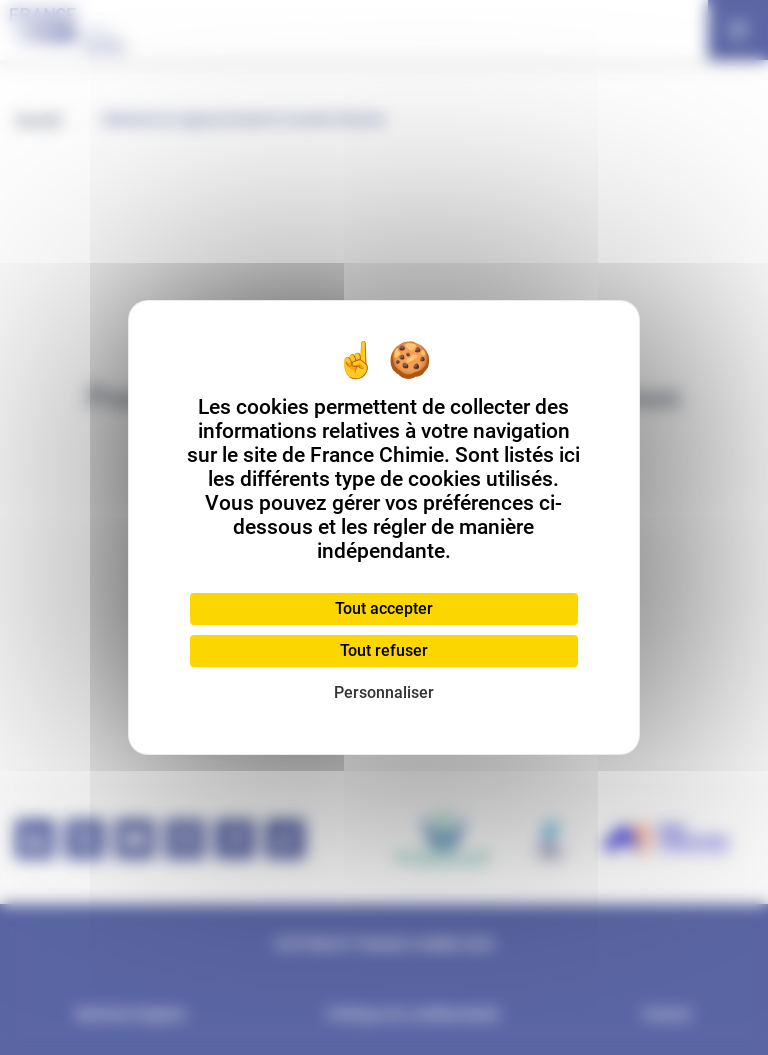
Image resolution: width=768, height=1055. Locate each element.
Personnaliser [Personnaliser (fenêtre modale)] (384, 692)
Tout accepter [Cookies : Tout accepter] (384, 608)
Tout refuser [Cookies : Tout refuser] (384, 650)
